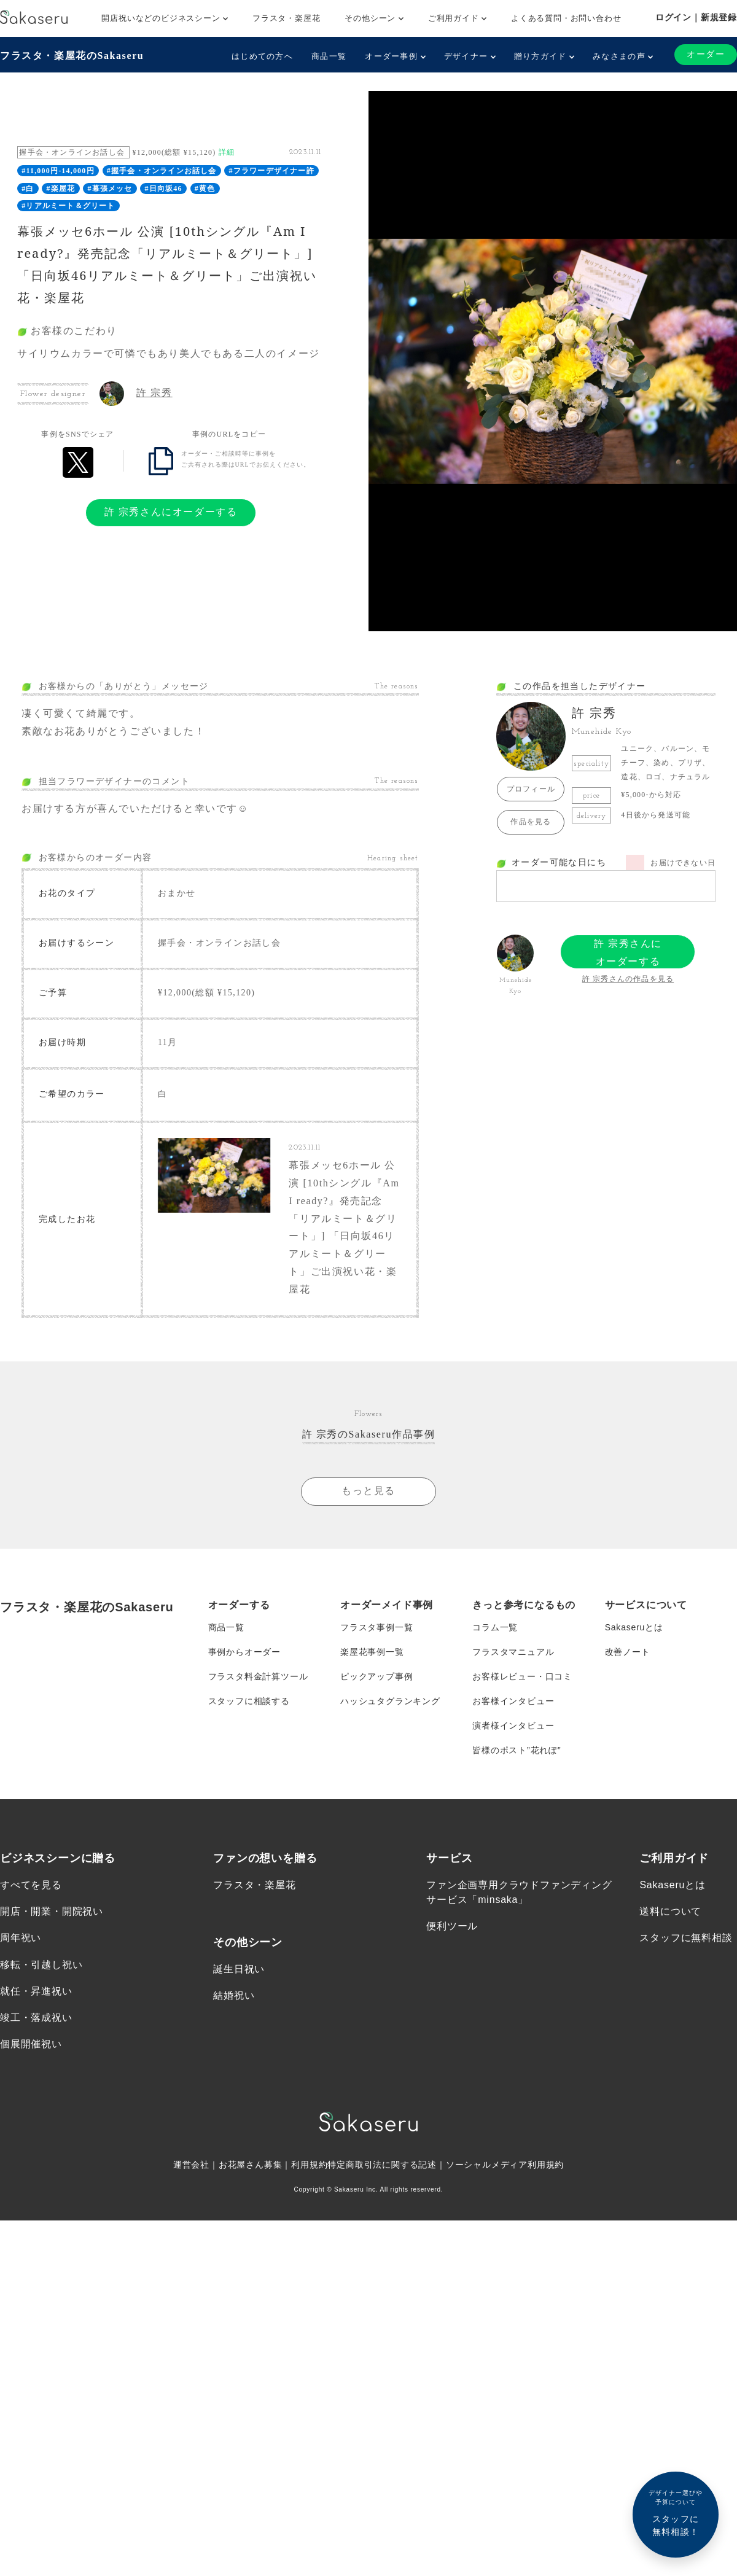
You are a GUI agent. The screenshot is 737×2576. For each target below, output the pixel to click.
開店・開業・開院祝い (51, 1911)
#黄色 (205, 188)
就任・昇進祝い (36, 1991)
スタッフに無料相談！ (676, 2512)
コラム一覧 (495, 1627)
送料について (670, 1911)
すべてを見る (31, 1885)
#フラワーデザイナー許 (271, 170)
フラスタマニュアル (513, 1652)
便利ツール (452, 1926)
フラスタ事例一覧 (376, 1627)
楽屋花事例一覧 (372, 1652)
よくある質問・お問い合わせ (566, 18)
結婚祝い (233, 1995)
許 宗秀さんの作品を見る (628, 979)
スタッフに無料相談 (685, 1938)
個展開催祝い (31, 2044)
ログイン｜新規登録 (696, 17)
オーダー (706, 54)
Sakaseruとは (634, 1627)
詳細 (227, 152)
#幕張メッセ (109, 188)
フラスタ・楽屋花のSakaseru (72, 55)
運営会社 (191, 2164)
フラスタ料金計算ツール (258, 1676)
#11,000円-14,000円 (58, 170)
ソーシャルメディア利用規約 (505, 2164)
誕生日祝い (239, 1969)
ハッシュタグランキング (390, 1701)
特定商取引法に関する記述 (382, 2164)
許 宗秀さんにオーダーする (171, 512)
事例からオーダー (244, 1652)
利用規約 (309, 2164)
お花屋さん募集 (251, 2164)
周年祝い (20, 1938)
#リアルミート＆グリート (68, 205)
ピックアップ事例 (376, 1676)
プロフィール (531, 789)
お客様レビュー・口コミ (522, 1676)
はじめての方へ (262, 56)
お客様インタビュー (513, 1701)
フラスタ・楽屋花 (286, 18)
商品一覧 (328, 56)
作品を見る (530, 821)
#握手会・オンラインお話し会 (162, 170)
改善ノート (627, 1652)
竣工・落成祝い (36, 2017)
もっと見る (368, 1490)
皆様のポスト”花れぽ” (516, 1750)
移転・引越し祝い (41, 1964)
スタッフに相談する (249, 1701)
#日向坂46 (163, 188)
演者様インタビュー (513, 1725)
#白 (27, 188)
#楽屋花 (61, 188)
